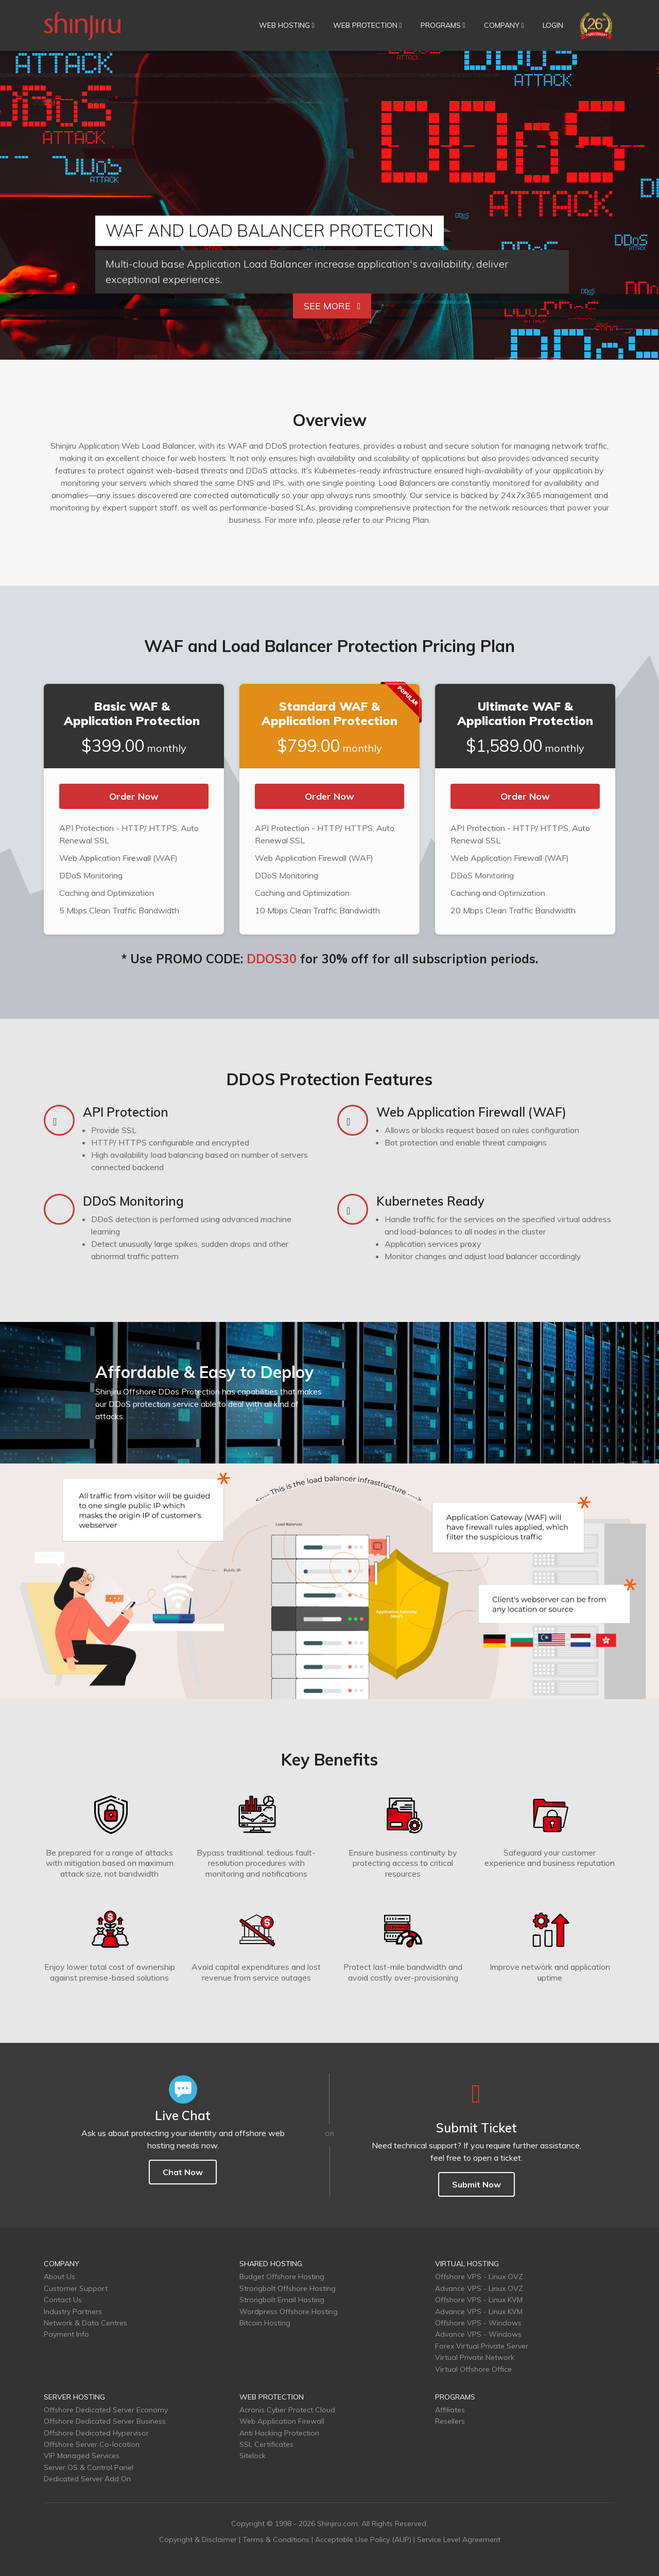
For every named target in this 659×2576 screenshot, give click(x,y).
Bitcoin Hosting (264, 2322)
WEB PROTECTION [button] (367, 25)
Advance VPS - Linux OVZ (479, 2288)
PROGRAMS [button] (443, 25)
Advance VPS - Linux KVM (479, 2311)
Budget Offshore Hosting (281, 2276)
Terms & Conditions (275, 2539)
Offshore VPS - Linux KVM (479, 2299)
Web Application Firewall (281, 2421)
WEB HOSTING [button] (287, 25)
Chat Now (183, 2172)
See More (332, 306)
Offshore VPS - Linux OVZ (479, 2276)
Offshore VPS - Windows (478, 2322)
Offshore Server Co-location (92, 2444)
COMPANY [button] (504, 25)
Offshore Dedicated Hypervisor (96, 2433)
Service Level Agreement (458, 2539)
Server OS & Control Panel (88, 2467)
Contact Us (63, 2299)
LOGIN (553, 25)
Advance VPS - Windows (478, 2334)
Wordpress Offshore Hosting (288, 2311)
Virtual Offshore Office (473, 2369)
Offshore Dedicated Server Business (105, 2421)
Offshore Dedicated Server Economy (106, 2409)
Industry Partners (73, 2311)
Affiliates (450, 2409)
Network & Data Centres (85, 2322)
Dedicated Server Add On (87, 2478)
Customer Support (76, 2288)
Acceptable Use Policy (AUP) (363, 2539)
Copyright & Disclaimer (198, 2539)
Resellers (450, 2421)
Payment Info (66, 2334)
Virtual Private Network (474, 2357)
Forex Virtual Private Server (481, 2346)
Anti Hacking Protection (279, 2433)
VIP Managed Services (81, 2455)
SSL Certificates (266, 2444)
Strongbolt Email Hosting (281, 2299)
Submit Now (476, 2184)
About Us (59, 2276)
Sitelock (252, 2455)
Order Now (134, 796)
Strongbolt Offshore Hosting (287, 2288)
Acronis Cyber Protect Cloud (287, 2409)
